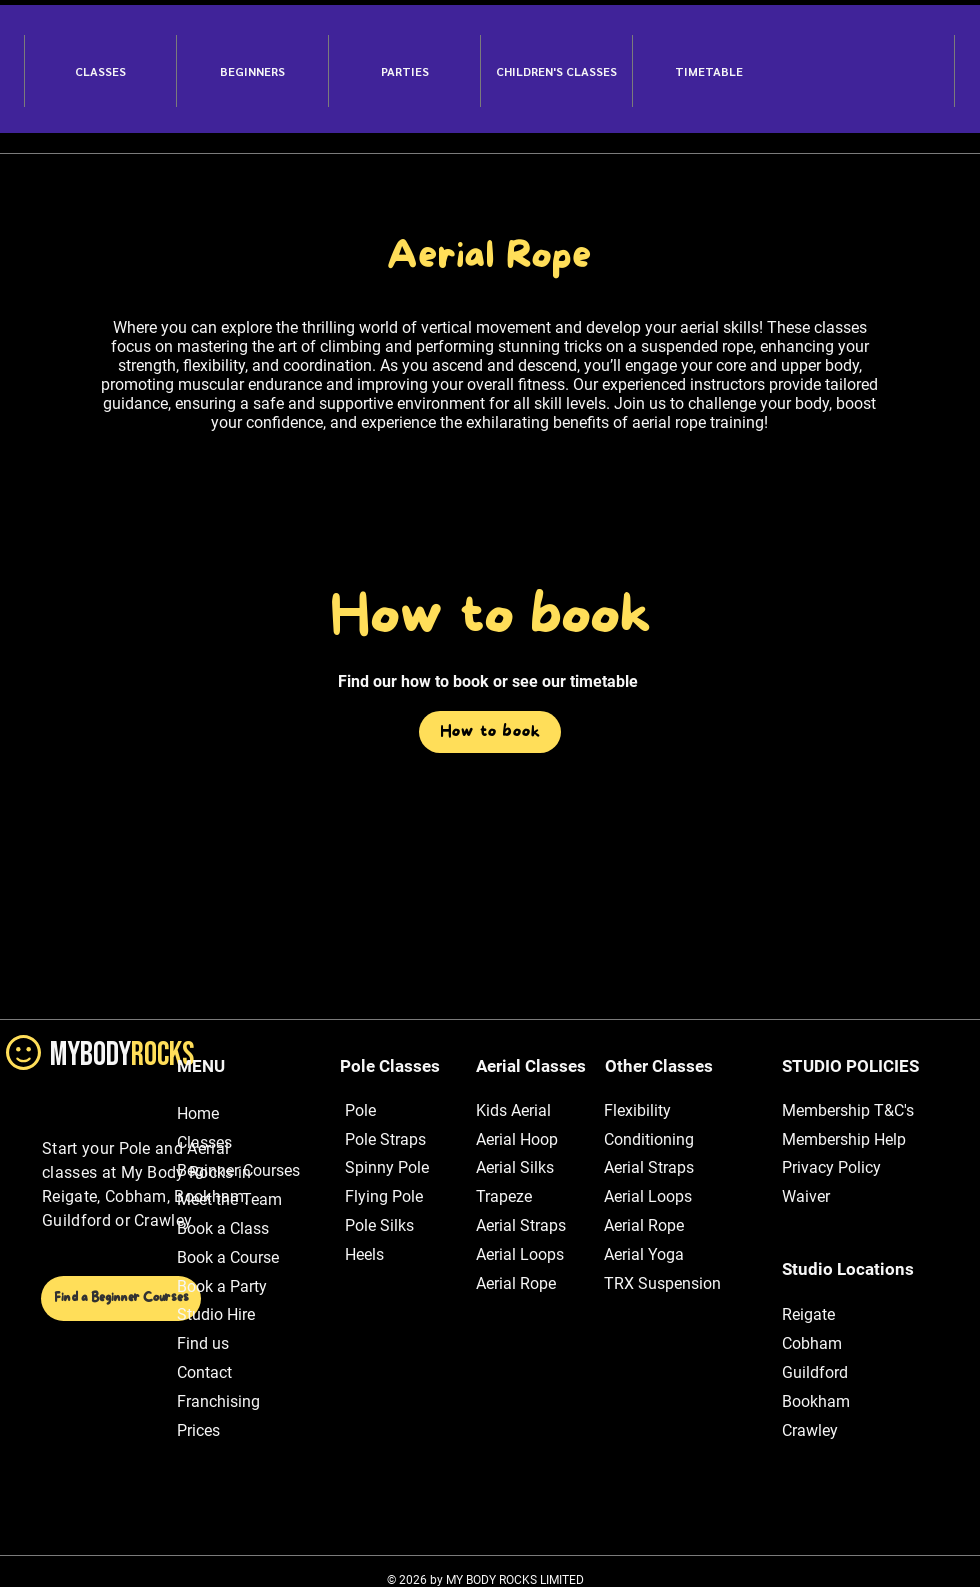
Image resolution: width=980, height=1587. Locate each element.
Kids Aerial (513, 1110)
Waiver (806, 1196)
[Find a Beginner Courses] (121, 1298)
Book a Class (223, 1228)
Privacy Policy (831, 1167)
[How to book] (490, 732)
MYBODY (122, 1055)
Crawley (810, 1430)
